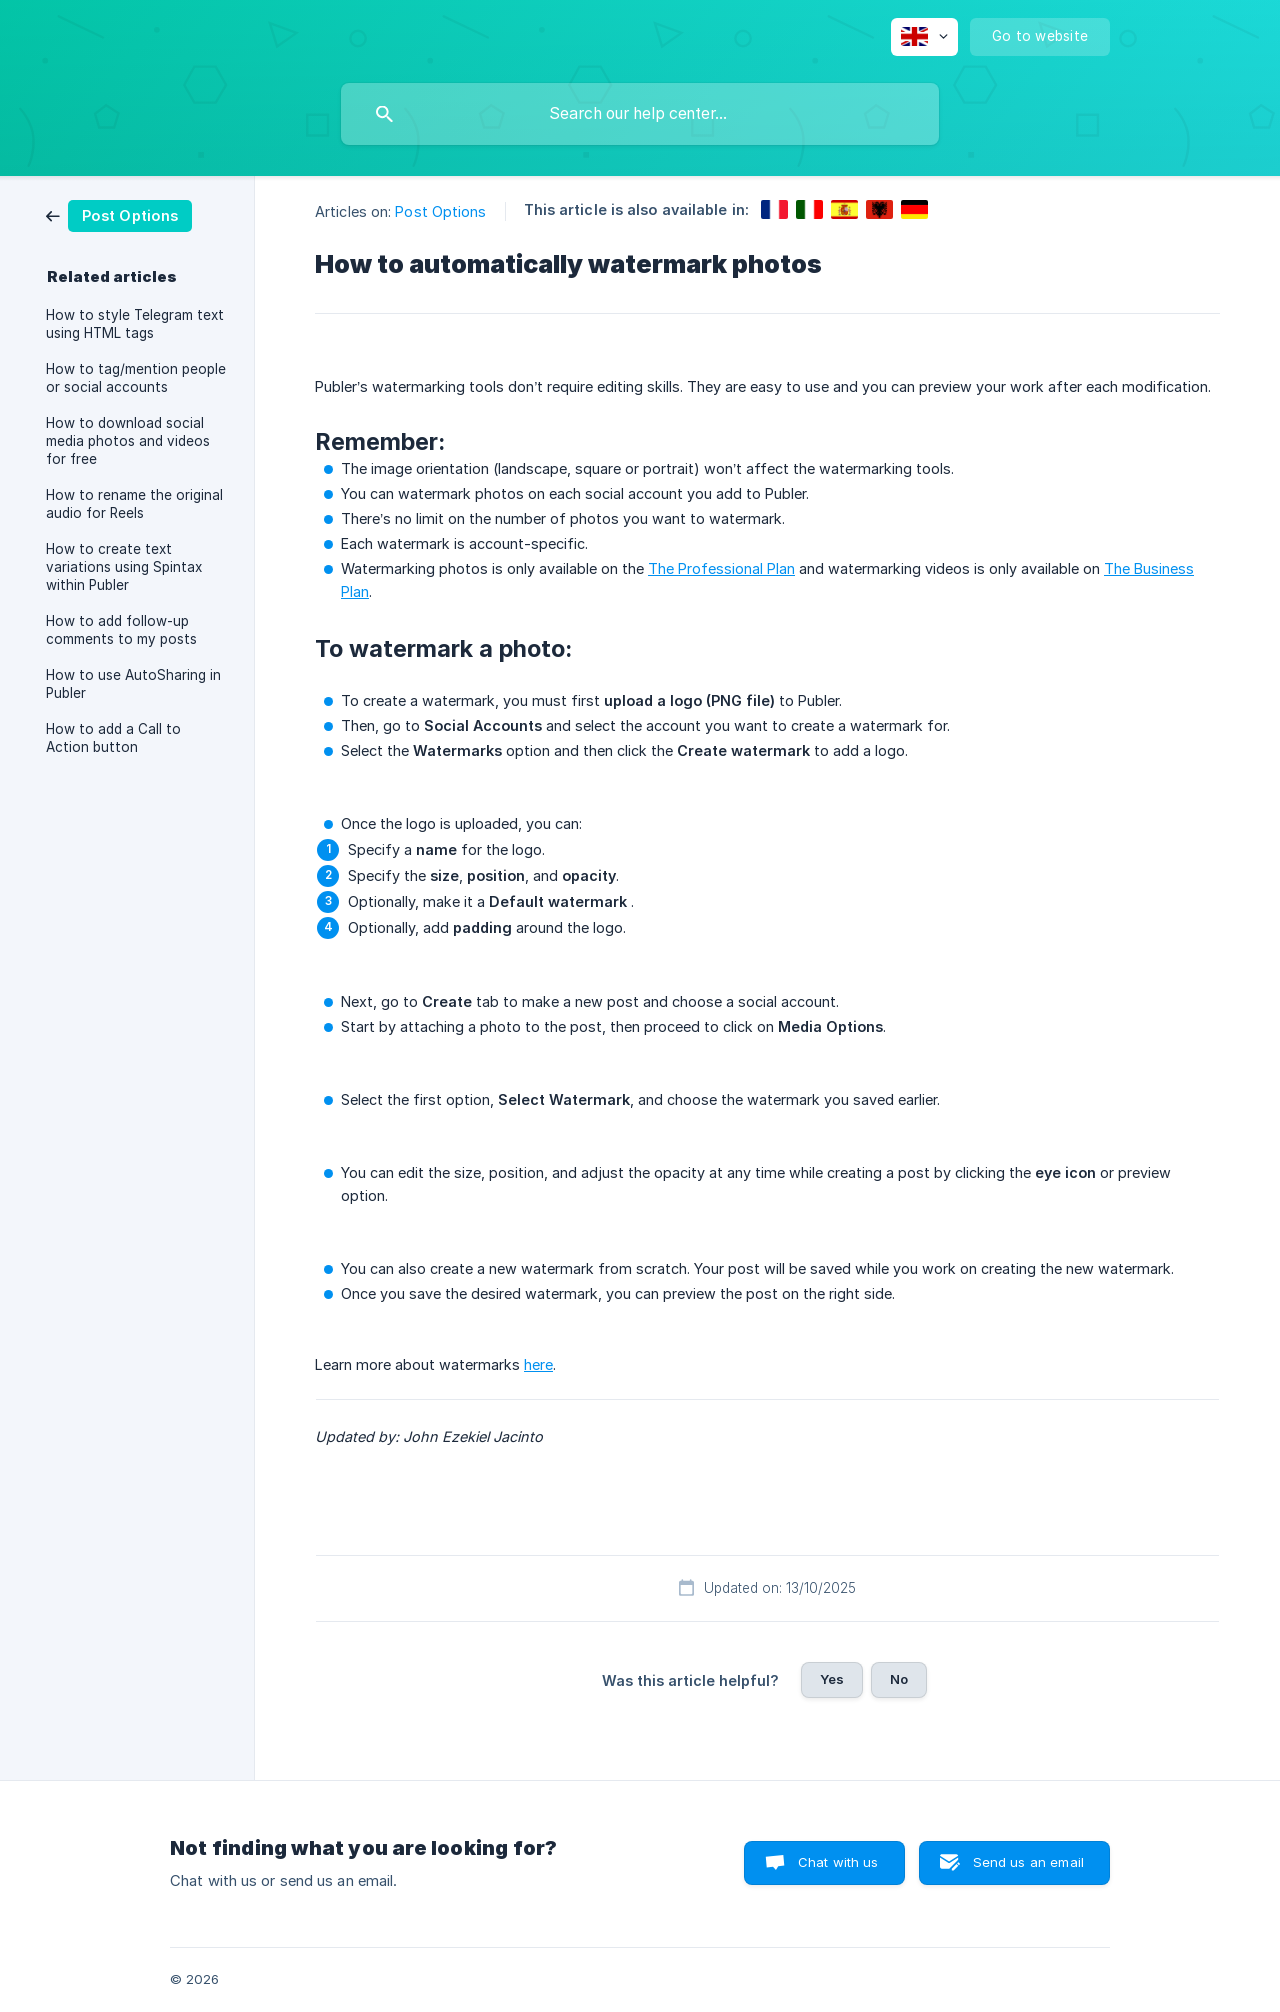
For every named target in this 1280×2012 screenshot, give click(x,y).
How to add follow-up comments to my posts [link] (121, 630)
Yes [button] (832, 1679)
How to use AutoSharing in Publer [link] (133, 684)
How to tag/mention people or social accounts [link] (136, 378)
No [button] (899, 1679)
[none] (924, 37)
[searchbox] (640, 114)
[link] (119, 214)
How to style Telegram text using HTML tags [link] (135, 324)
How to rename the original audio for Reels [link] (134, 504)
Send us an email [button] (1028, 1862)
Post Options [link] (440, 211)
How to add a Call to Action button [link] (113, 738)
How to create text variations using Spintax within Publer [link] (124, 567)
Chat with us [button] (838, 1862)
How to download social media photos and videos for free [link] (128, 441)
